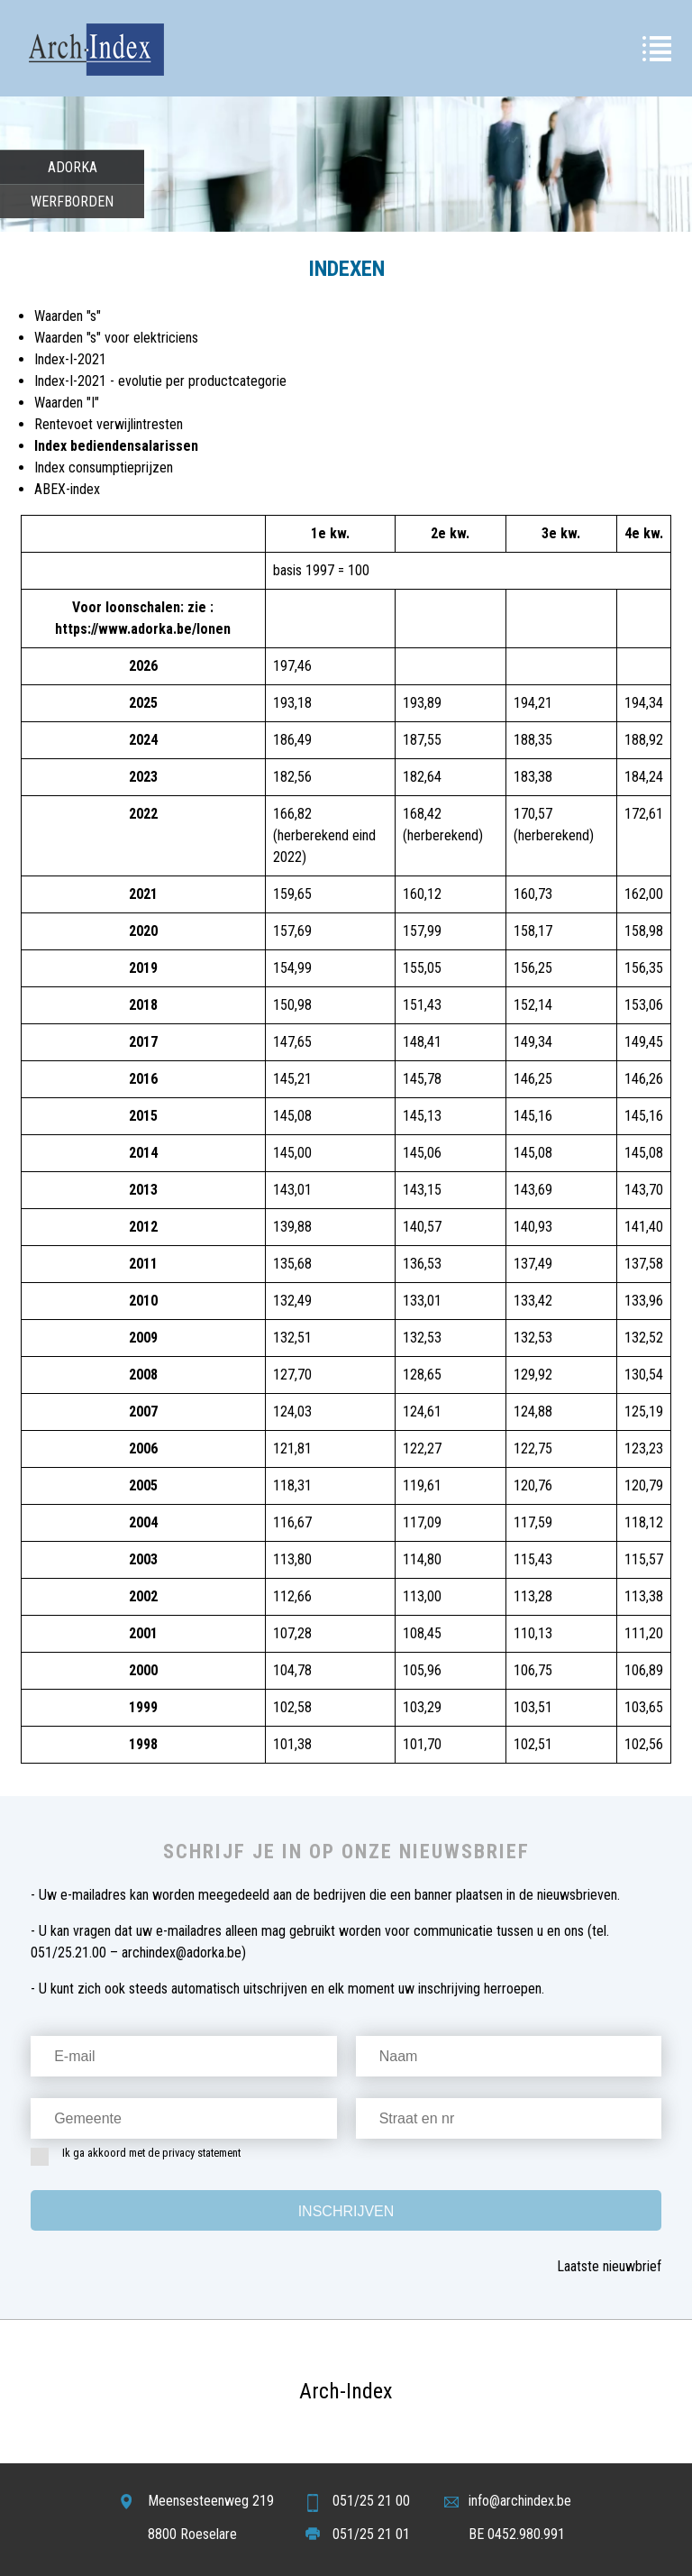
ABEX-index (67, 489)
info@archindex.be (520, 2500)
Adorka (72, 167)
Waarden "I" (66, 402)
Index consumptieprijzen (103, 467)
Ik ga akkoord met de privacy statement (141, 2157)
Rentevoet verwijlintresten (108, 424)
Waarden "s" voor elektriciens (116, 337)
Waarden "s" (67, 316)
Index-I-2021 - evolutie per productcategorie (160, 381)
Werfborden (72, 201)
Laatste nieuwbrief (609, 2266)
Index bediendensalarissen (116, 445)
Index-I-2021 (70, 359)
